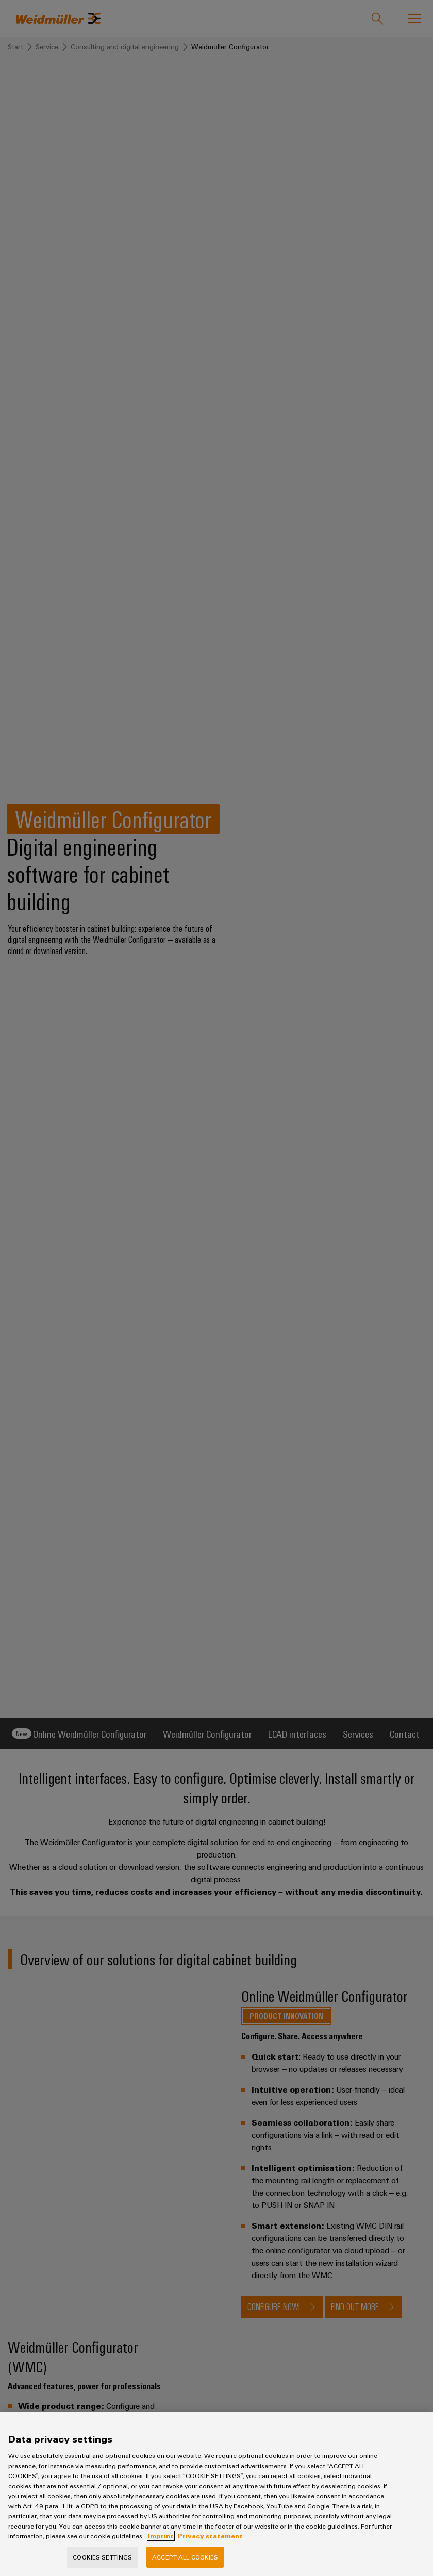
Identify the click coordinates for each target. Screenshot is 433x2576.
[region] (216, 2494)
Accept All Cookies (185, 2557)
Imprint (161, 2536)
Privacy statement (210, 2536)
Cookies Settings (102, 2557)
